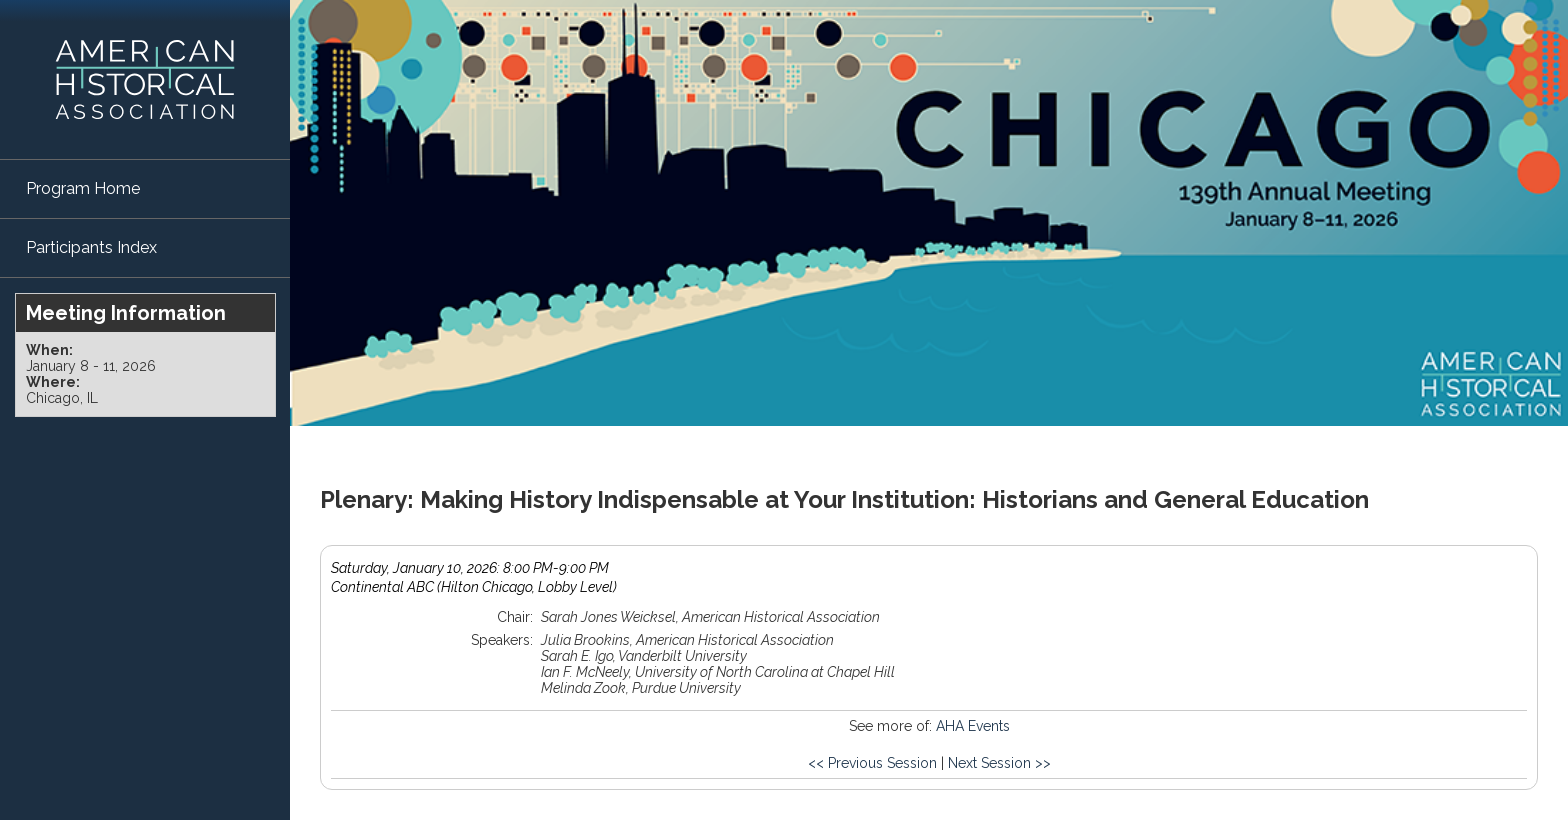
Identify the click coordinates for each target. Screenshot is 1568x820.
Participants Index (91, 247)
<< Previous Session (872, 763)
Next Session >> (999, 763)
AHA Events (973, 726)
